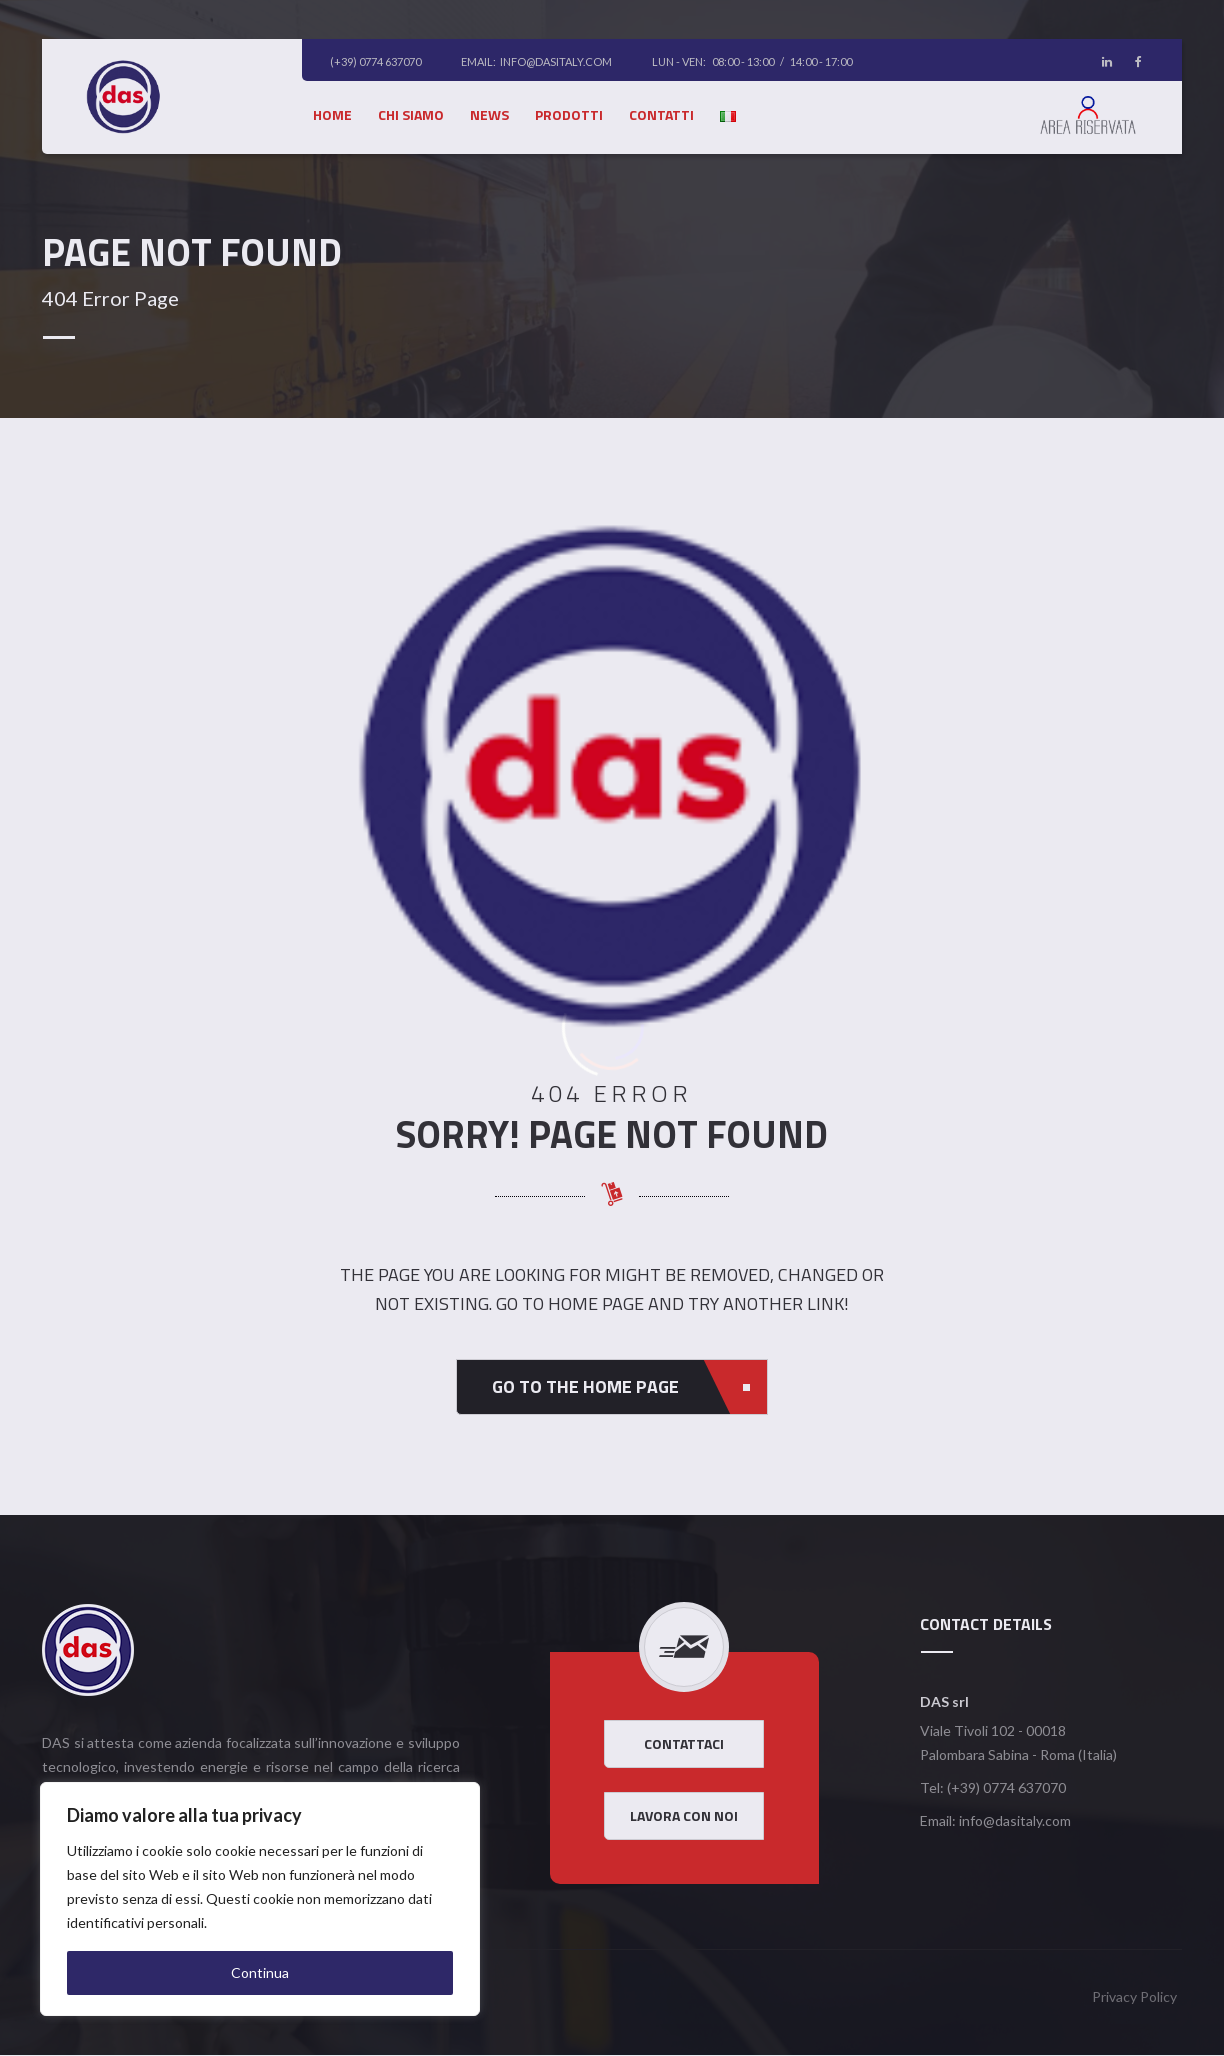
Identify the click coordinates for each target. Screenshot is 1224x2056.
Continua (260, 1972)
